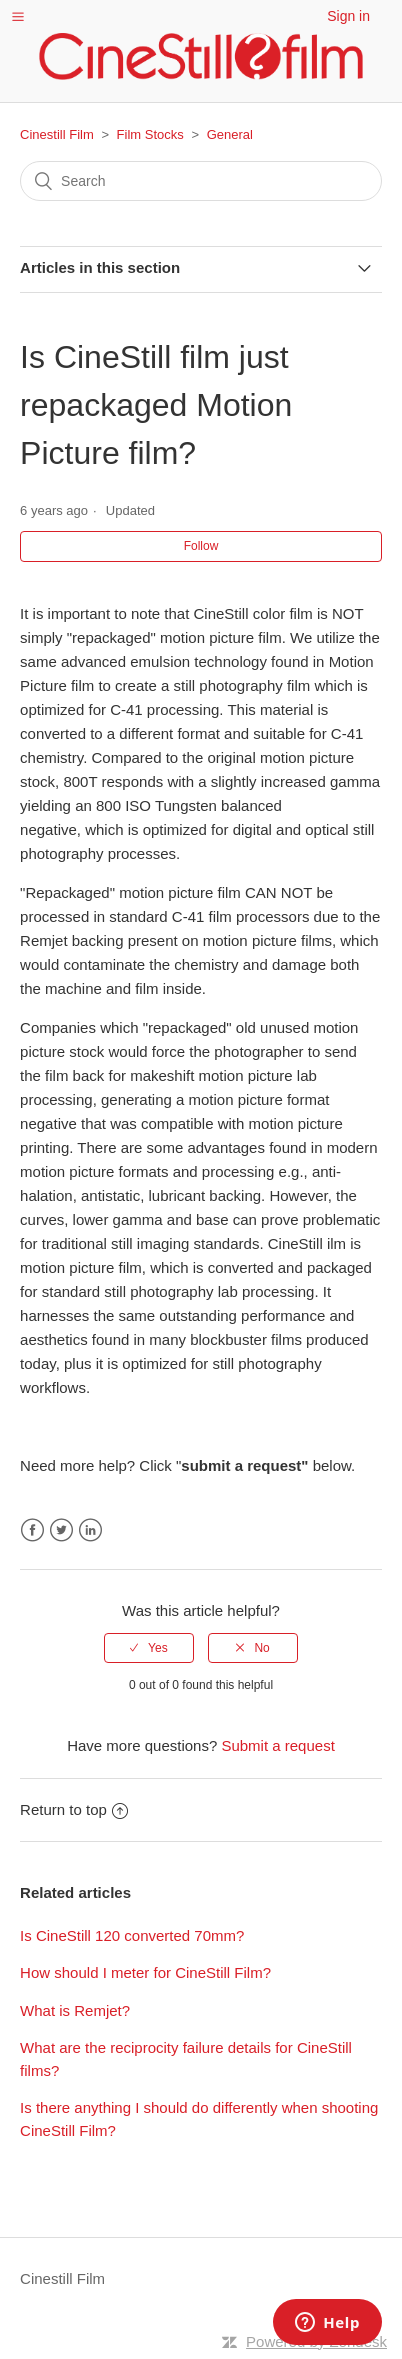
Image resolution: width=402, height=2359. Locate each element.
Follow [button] (201, 546)
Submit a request (277, 1745)
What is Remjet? (75, 2010)
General (230, 134)
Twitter (61, 1530)
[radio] (149, 1648)
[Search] (201, 181)
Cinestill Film (57, 134)
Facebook (32, 1530)
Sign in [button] (348, 16)
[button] (18, 16)
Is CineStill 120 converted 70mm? (132, 1935)
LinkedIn (90, 1530)
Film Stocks (150, 134)
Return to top (74, 1809)
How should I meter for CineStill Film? (145, 1972)
